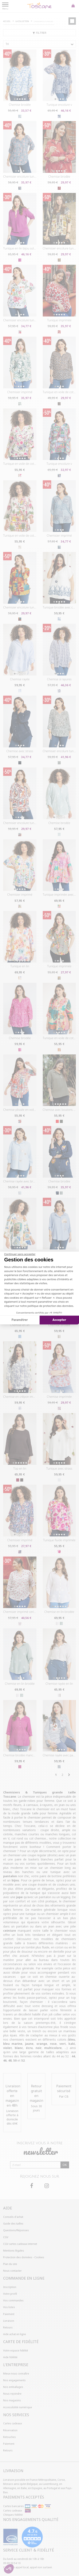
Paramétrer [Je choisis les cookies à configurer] (20, 1320)
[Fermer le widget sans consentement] (19, 1254)
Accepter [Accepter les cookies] (59, 1320)
